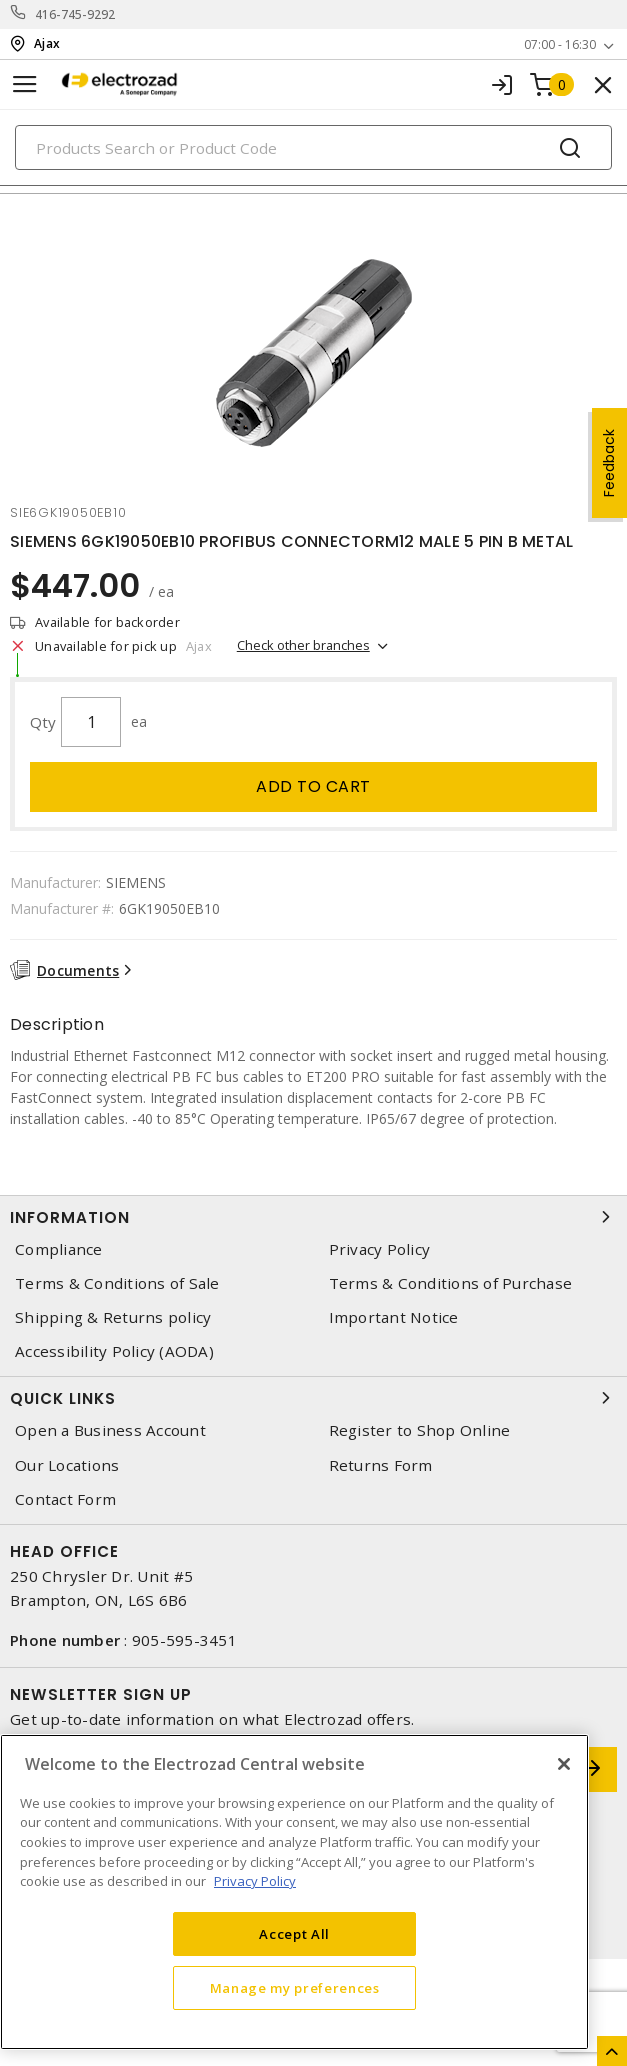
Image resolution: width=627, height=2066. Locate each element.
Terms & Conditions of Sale (117, 1283)
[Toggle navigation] (25, 84)
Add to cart (313, 786)
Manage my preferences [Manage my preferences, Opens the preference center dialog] (295, 1988)
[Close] (564, 1764)
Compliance (59, 1249)
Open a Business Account (110, 1430)
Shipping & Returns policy (113, 1317)
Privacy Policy (380, 1249)
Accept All (294, 1934)
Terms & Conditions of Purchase (451, 1283)
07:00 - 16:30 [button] (560, 44)
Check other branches (303, 645)
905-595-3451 (184, 1640)
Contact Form (65, 1499)
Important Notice (394, 1317)
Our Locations (67, 1465)
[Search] (313, 147)
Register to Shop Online (420, 1430)
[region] (294, 1892)
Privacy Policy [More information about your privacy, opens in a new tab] (255, 1881)
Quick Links (313, 1398)
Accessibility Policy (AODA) (114, 1351)
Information (313, 1217)
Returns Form (381, 1465)
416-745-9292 (75, 14)
